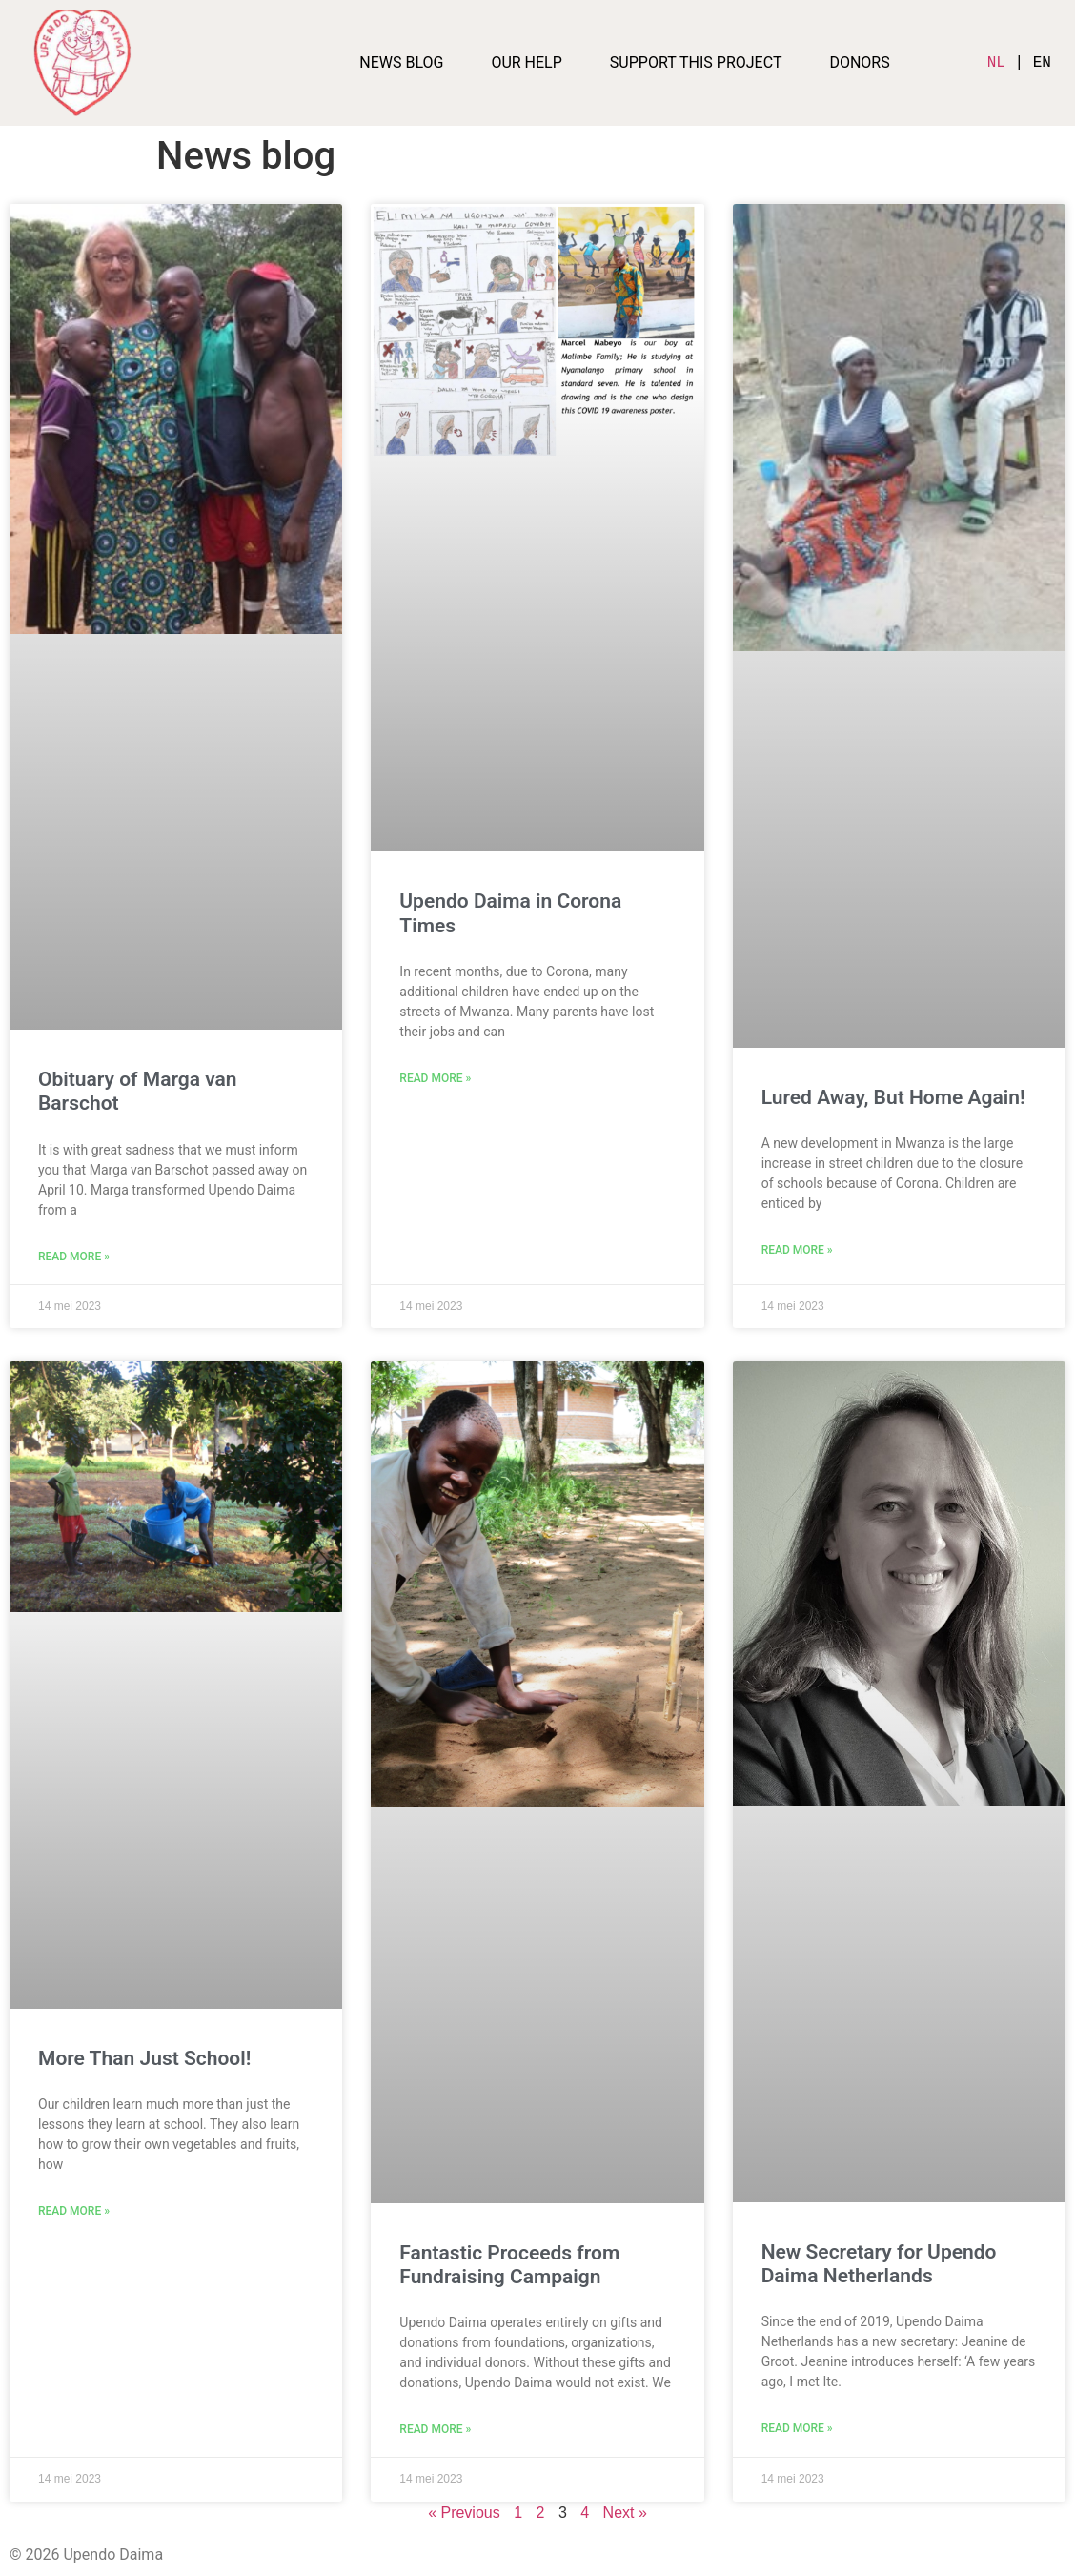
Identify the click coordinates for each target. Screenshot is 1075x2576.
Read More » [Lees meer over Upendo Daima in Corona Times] (435, 1078)
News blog (401, 62)
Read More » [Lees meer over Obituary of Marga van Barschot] (74, 1256)
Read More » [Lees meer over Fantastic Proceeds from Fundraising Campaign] (435, 2429)
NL (996, 62)
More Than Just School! (144, 2058)
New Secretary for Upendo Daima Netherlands (879, 2263)
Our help (526, 62)
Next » (625, 2512)
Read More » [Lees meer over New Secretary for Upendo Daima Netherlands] (797, 2428)
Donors (859, 62)
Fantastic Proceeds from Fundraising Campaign (509, 2264)
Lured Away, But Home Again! (893, 1097)
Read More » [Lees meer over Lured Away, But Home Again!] (797, 1250)
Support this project (696, 62)
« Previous (464, 2512)
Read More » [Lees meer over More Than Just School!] (74, 2211)
